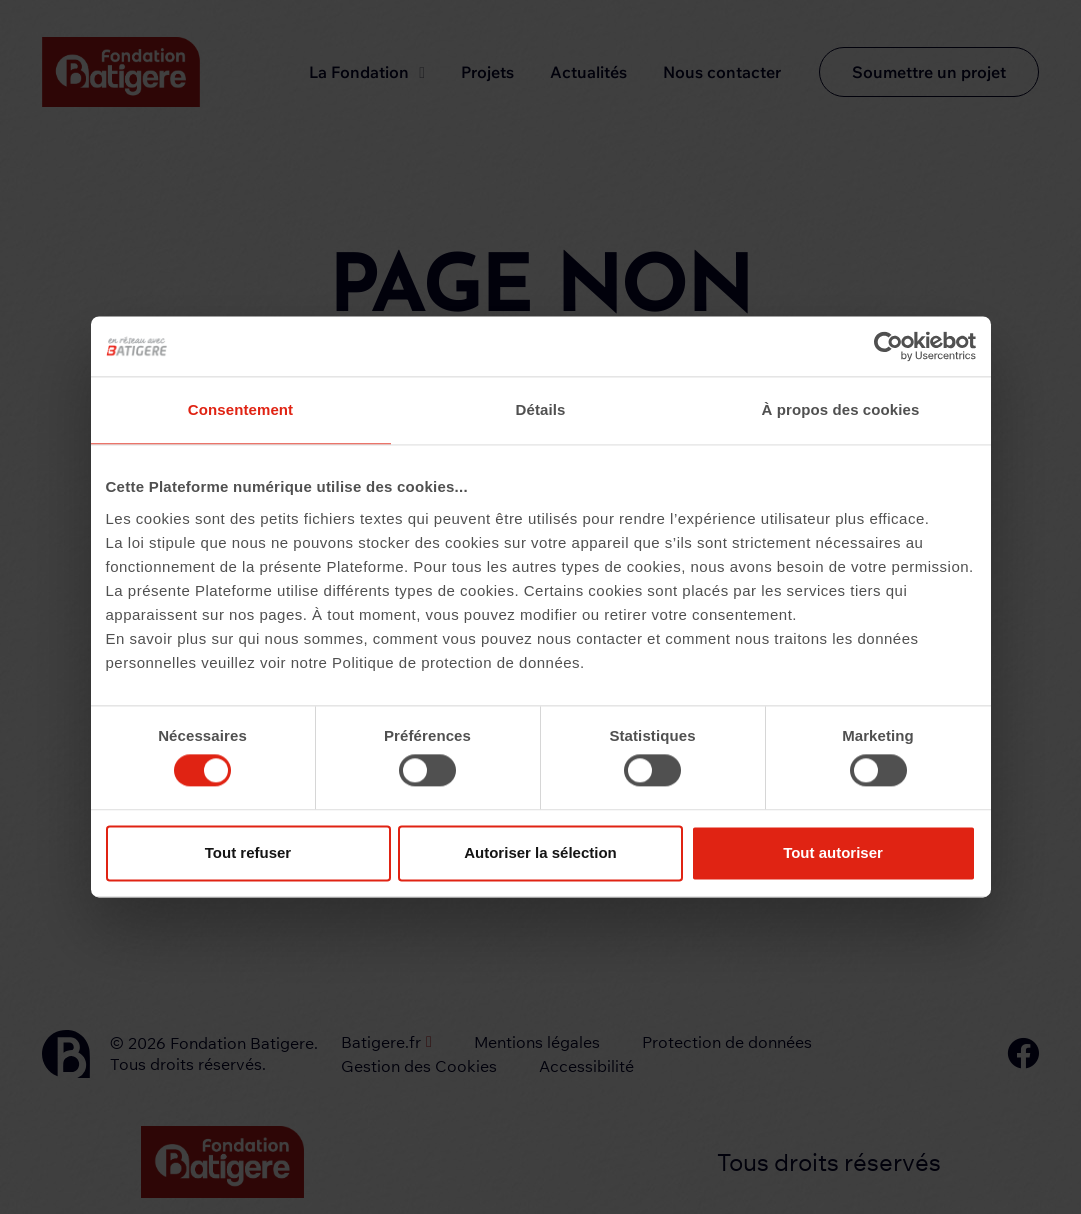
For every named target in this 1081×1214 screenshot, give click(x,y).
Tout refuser (248, 852)
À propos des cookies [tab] (841, 409)
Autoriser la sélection (540, 852)
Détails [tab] (541, 409)
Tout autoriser (833, 852)
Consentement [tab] (240, 409)
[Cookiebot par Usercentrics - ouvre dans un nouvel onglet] (888, 346)
